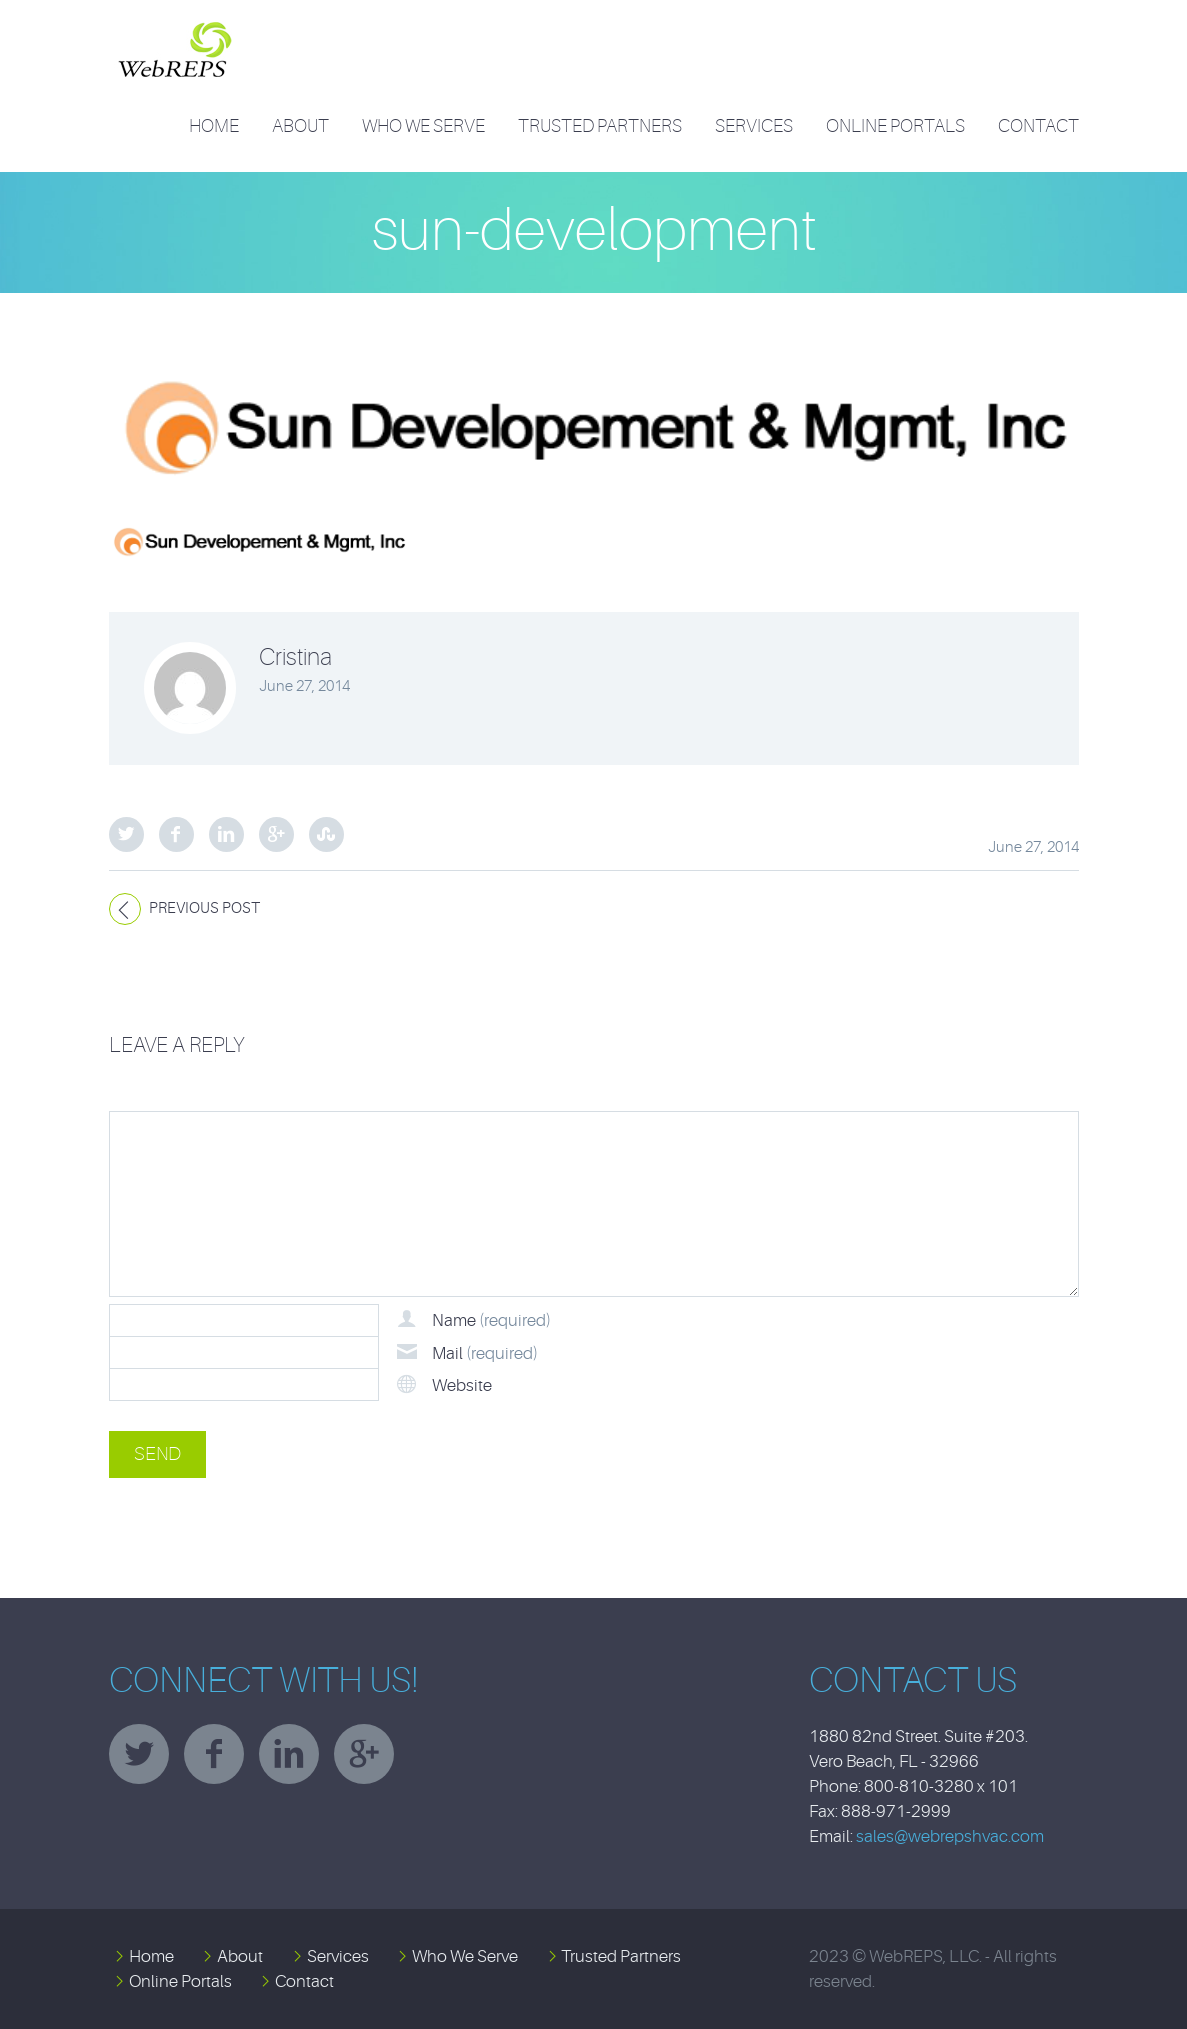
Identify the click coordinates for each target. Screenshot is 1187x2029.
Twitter (126, 834)
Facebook (176, 834)
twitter (139, 1754)
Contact (1038, 126)
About (300, 126)
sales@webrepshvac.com (950, 1836)
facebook (214, 1754)
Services (754, 126)
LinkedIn (226, 834)
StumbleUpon (326, 834)
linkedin (289, 1754)
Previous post (204, 908)
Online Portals (895, 126)
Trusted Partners (600, 126)
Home (214, 126)
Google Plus (276, 834)
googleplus (364, 1754)
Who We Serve (423, 126)
